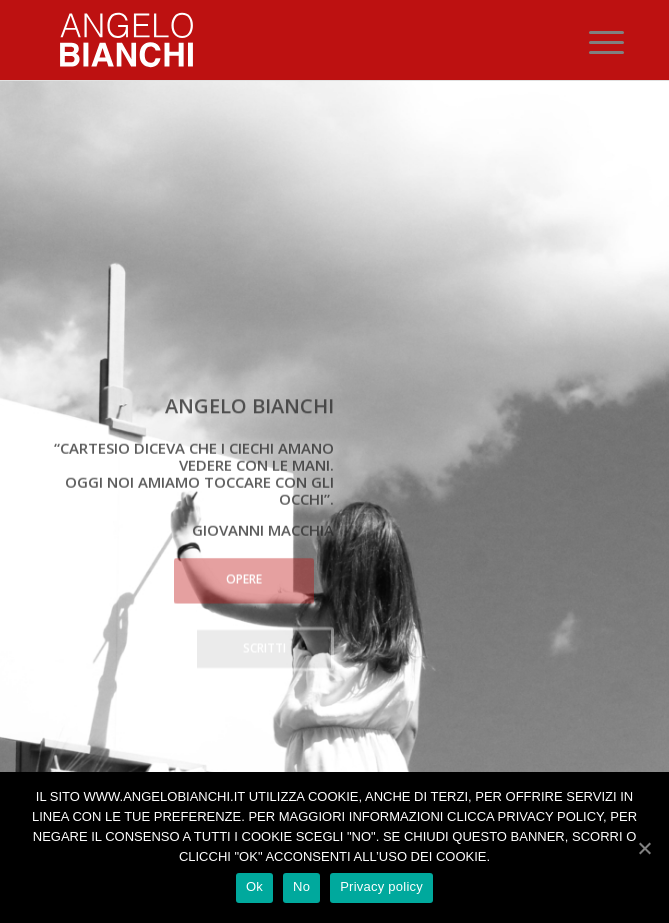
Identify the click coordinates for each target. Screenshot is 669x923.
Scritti (264, 646)
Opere (244, 577)
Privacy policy (381, 886)
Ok (254, 886)
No (301, 886)
